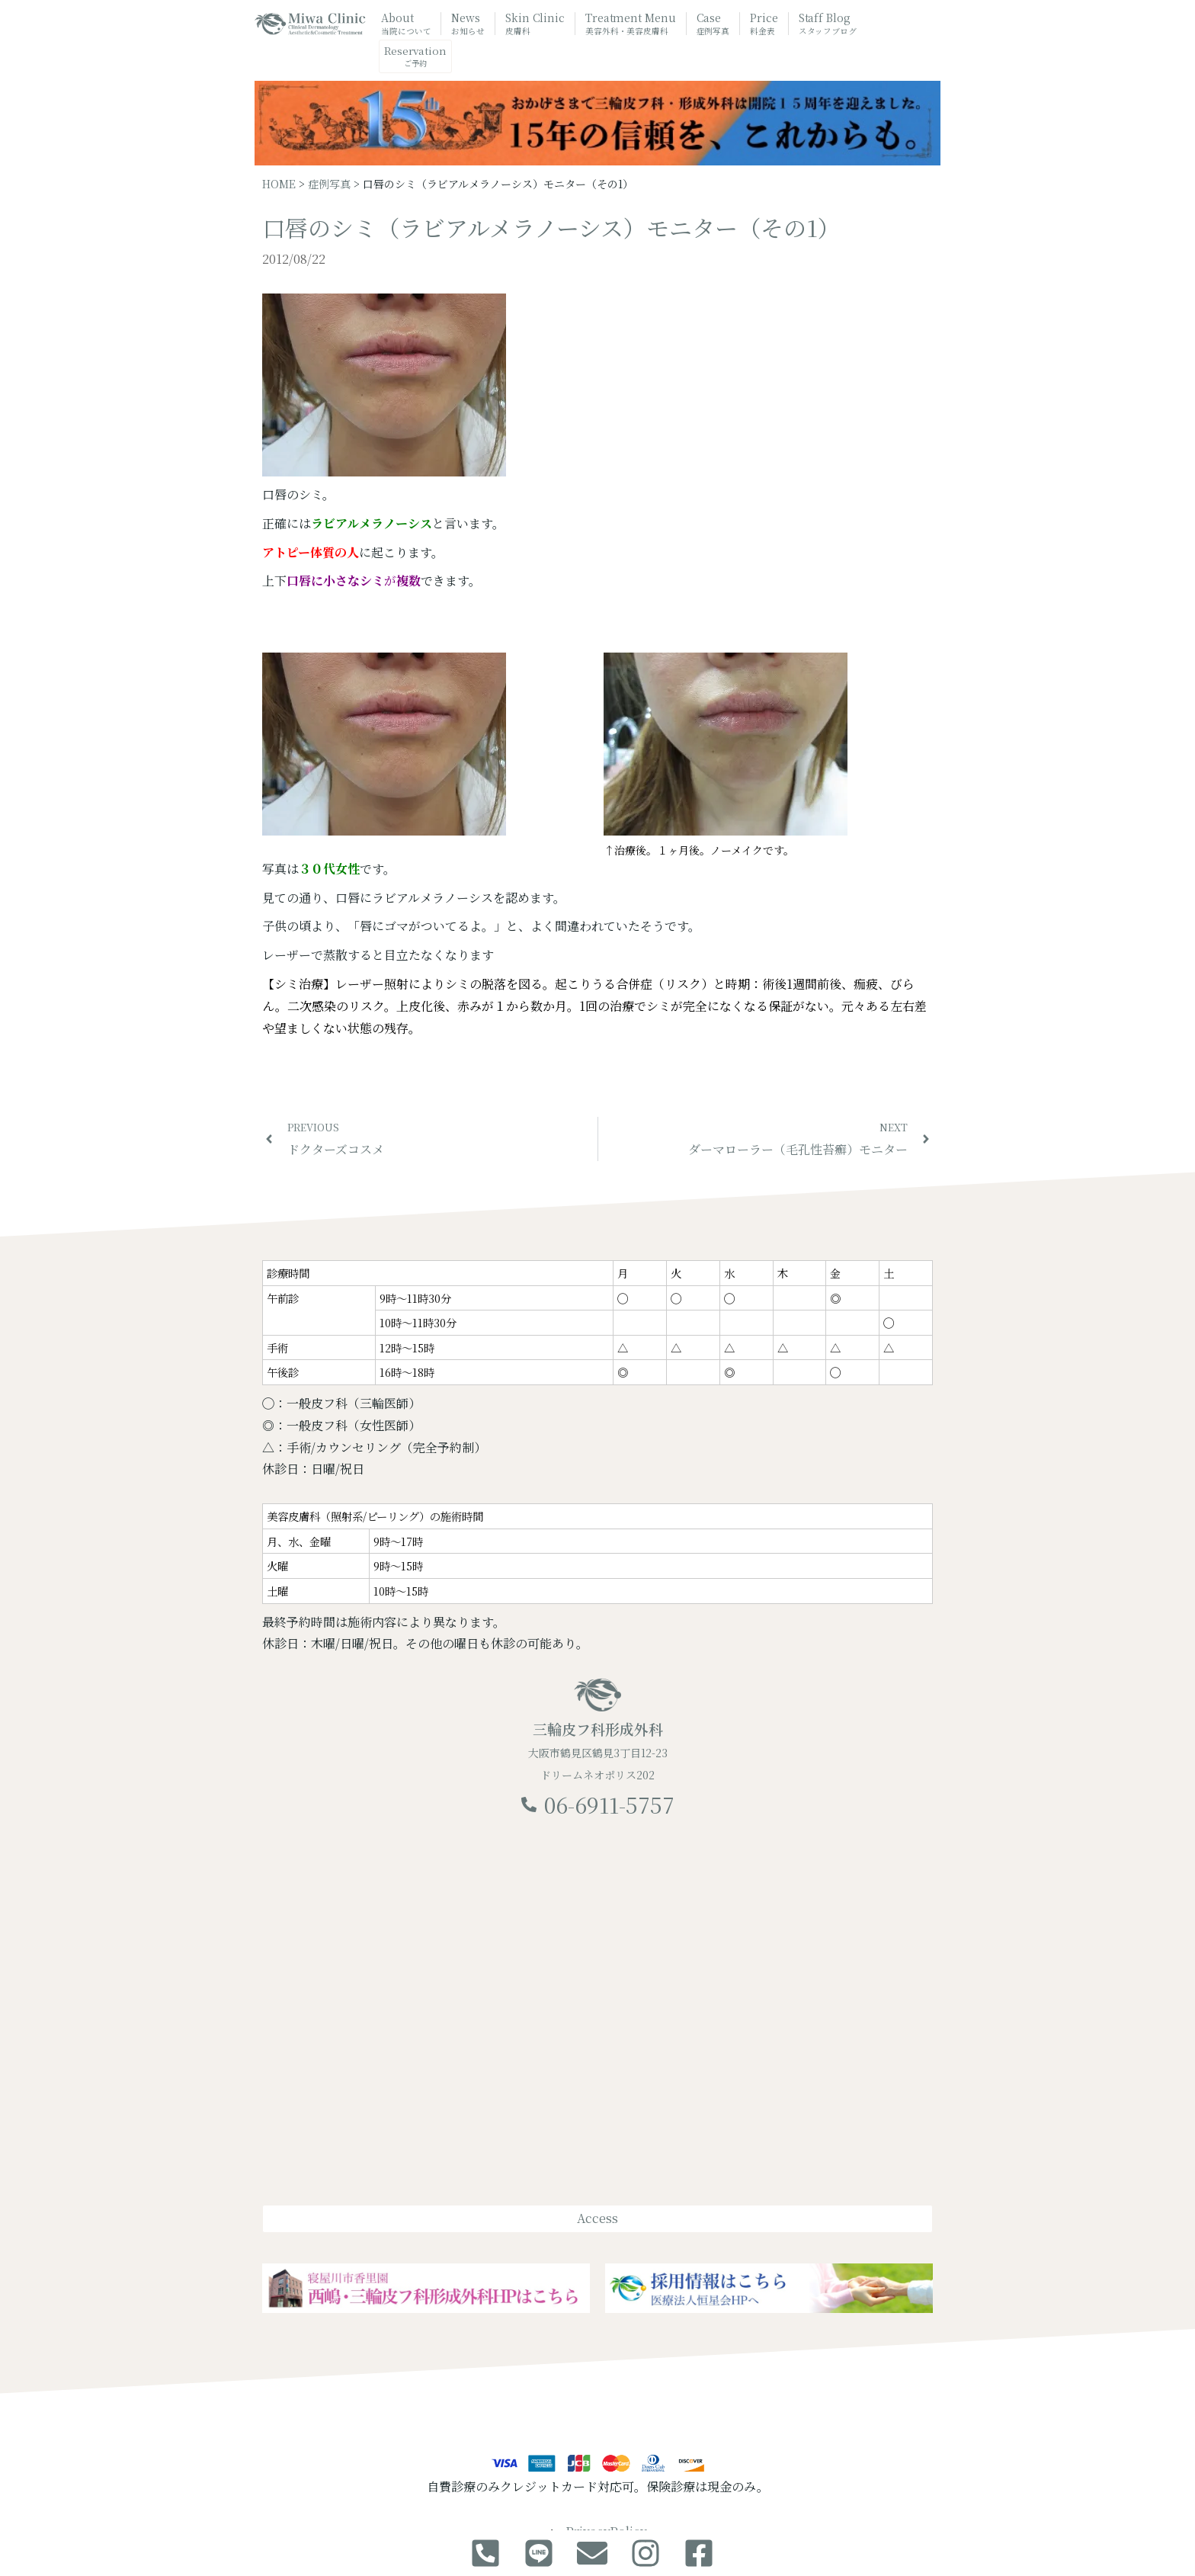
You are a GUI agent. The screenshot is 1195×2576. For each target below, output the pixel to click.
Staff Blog (828, 23)
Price (764, 23)
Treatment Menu (630, 25)
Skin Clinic (535, 23)
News (468, 23)
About (406, 23)
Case (713, 23)
